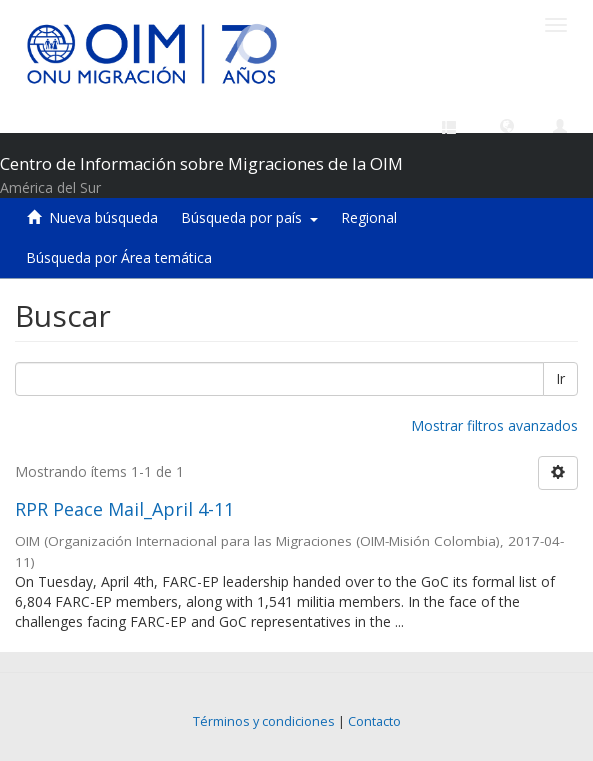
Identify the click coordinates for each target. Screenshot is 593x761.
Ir (560, 378)
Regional (369, 217)
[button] (507, 125)
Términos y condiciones (264, 721)
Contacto (374, 721)
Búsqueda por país (249, 217)
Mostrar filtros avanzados (494, 425)
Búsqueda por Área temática (119, 257)
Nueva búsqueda (103, 217)
